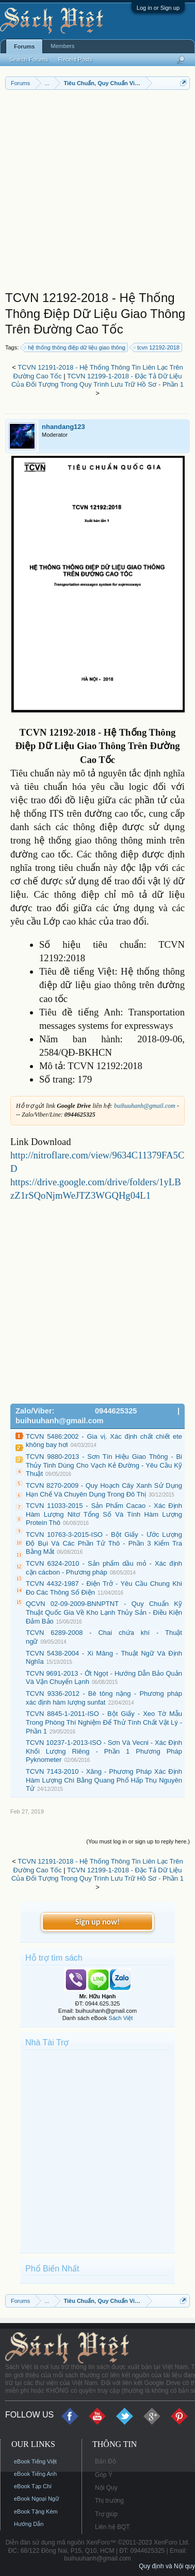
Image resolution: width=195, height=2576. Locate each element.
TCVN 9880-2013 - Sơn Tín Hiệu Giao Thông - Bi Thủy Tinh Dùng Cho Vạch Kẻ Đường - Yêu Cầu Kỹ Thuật (104, 1465)
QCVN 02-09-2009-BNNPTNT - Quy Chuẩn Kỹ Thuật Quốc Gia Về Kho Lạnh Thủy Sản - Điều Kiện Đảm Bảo (104, 1612)
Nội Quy (106, 2487)
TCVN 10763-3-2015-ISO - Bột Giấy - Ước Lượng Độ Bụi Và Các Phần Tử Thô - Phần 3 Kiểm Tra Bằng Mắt (104, 1543)
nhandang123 (63, 427)
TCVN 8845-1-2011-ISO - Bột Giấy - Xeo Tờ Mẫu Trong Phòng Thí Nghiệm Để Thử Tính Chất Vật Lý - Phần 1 (104, 1722)
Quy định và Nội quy (167, 2566)
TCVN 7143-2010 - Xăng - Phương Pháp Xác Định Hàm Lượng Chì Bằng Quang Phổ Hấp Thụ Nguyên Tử (104, 1780)
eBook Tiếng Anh (35, 2474)
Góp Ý (103, 2474)
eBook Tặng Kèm (36, 2511)
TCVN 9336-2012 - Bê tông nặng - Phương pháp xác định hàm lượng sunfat (104, 1698)
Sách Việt (121, 2018)
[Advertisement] (97, 192)
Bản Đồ (105, 2461)
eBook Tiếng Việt (35, 2461)
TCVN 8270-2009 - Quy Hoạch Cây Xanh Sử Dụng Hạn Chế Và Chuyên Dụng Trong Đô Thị (104, 1490)
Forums (24, 46)
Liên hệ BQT (112, 2527)
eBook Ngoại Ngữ (36, 2498)
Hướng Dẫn (28, 2524)
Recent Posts (75, 59)
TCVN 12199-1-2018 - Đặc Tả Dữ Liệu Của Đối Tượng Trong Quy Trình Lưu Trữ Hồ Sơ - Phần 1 (97, 380)
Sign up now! (97, 1922)
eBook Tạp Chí (33, 2486)
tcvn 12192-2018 (157, 347)
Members (62, 46)
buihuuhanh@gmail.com (144, 1105)
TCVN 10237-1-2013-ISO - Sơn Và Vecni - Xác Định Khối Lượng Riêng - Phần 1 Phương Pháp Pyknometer (104, 1751)
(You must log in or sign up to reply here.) (138, 1841)
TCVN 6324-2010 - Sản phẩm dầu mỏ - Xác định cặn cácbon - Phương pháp (104, 1568)
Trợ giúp (106, 2514)
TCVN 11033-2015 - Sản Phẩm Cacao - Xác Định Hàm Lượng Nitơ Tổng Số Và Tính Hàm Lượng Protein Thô (104, 1514)
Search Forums (28, 59)
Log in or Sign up (158, 8)
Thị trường (109, 2500)
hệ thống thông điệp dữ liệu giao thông (75, 347)
